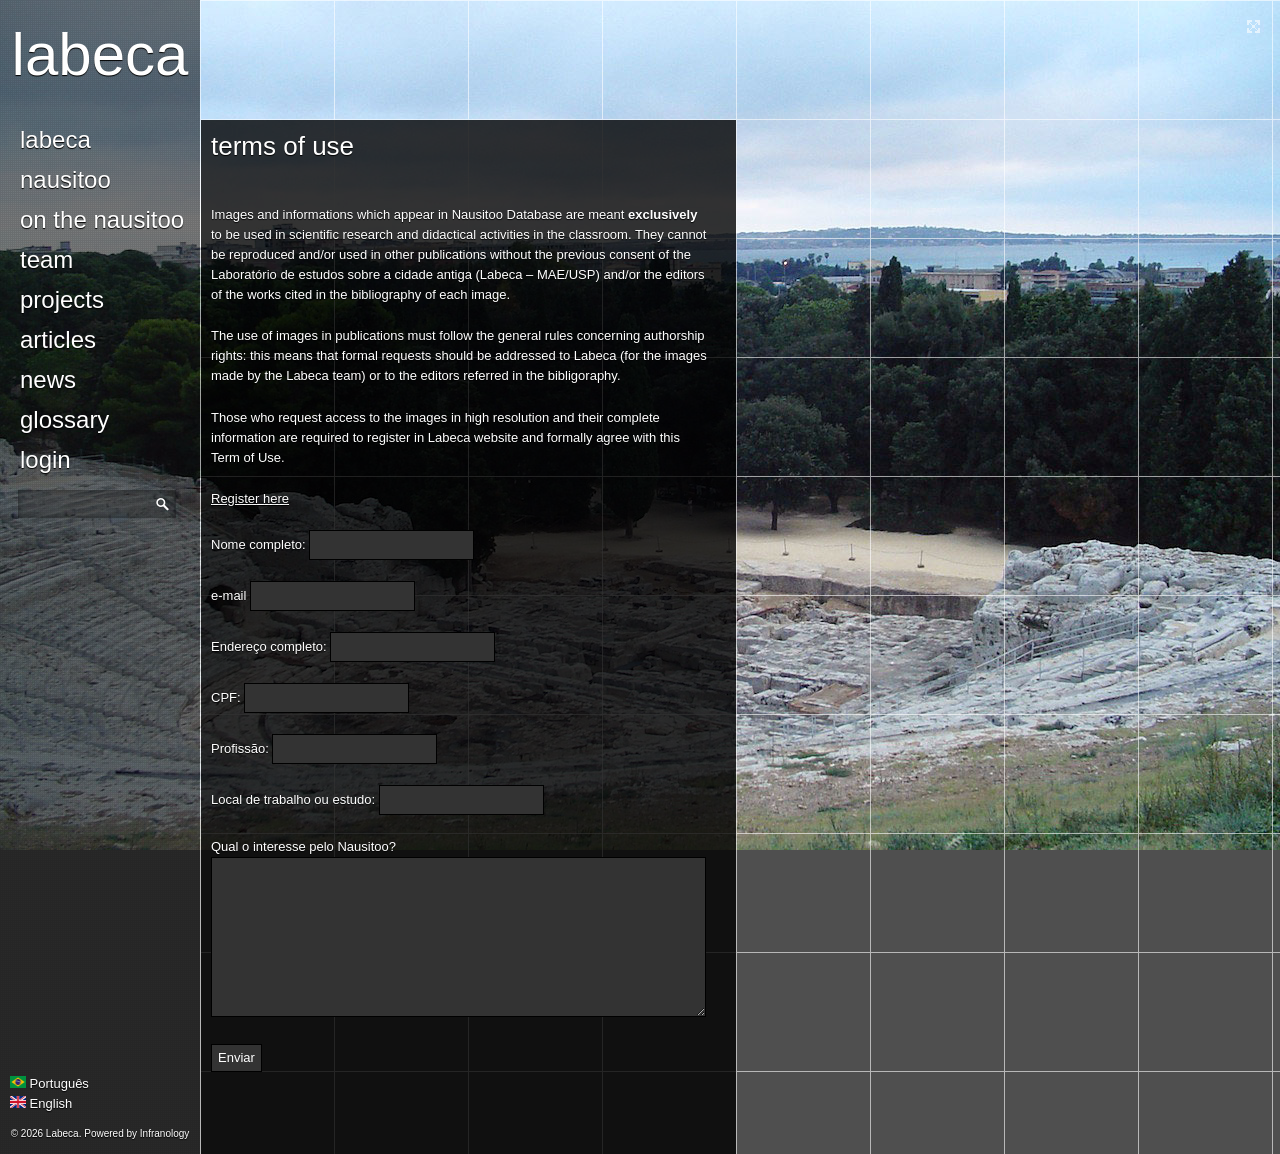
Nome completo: (258, 544)
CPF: (226, 697)
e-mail (228, 595)
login (45, 459)
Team (46, 259)
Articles (58, 339)
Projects (62, 299)
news (48, 379)
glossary (64, 419)
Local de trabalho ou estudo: (293, 799)
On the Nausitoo (102, 219)
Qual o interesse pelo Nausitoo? (303, 846)
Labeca (100, 54)
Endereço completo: (269, 646)
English (41, 1103)
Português (49, 1083)
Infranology (164, 1133)
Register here (250, 498)
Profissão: (240, 748)
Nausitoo (65, 179)
